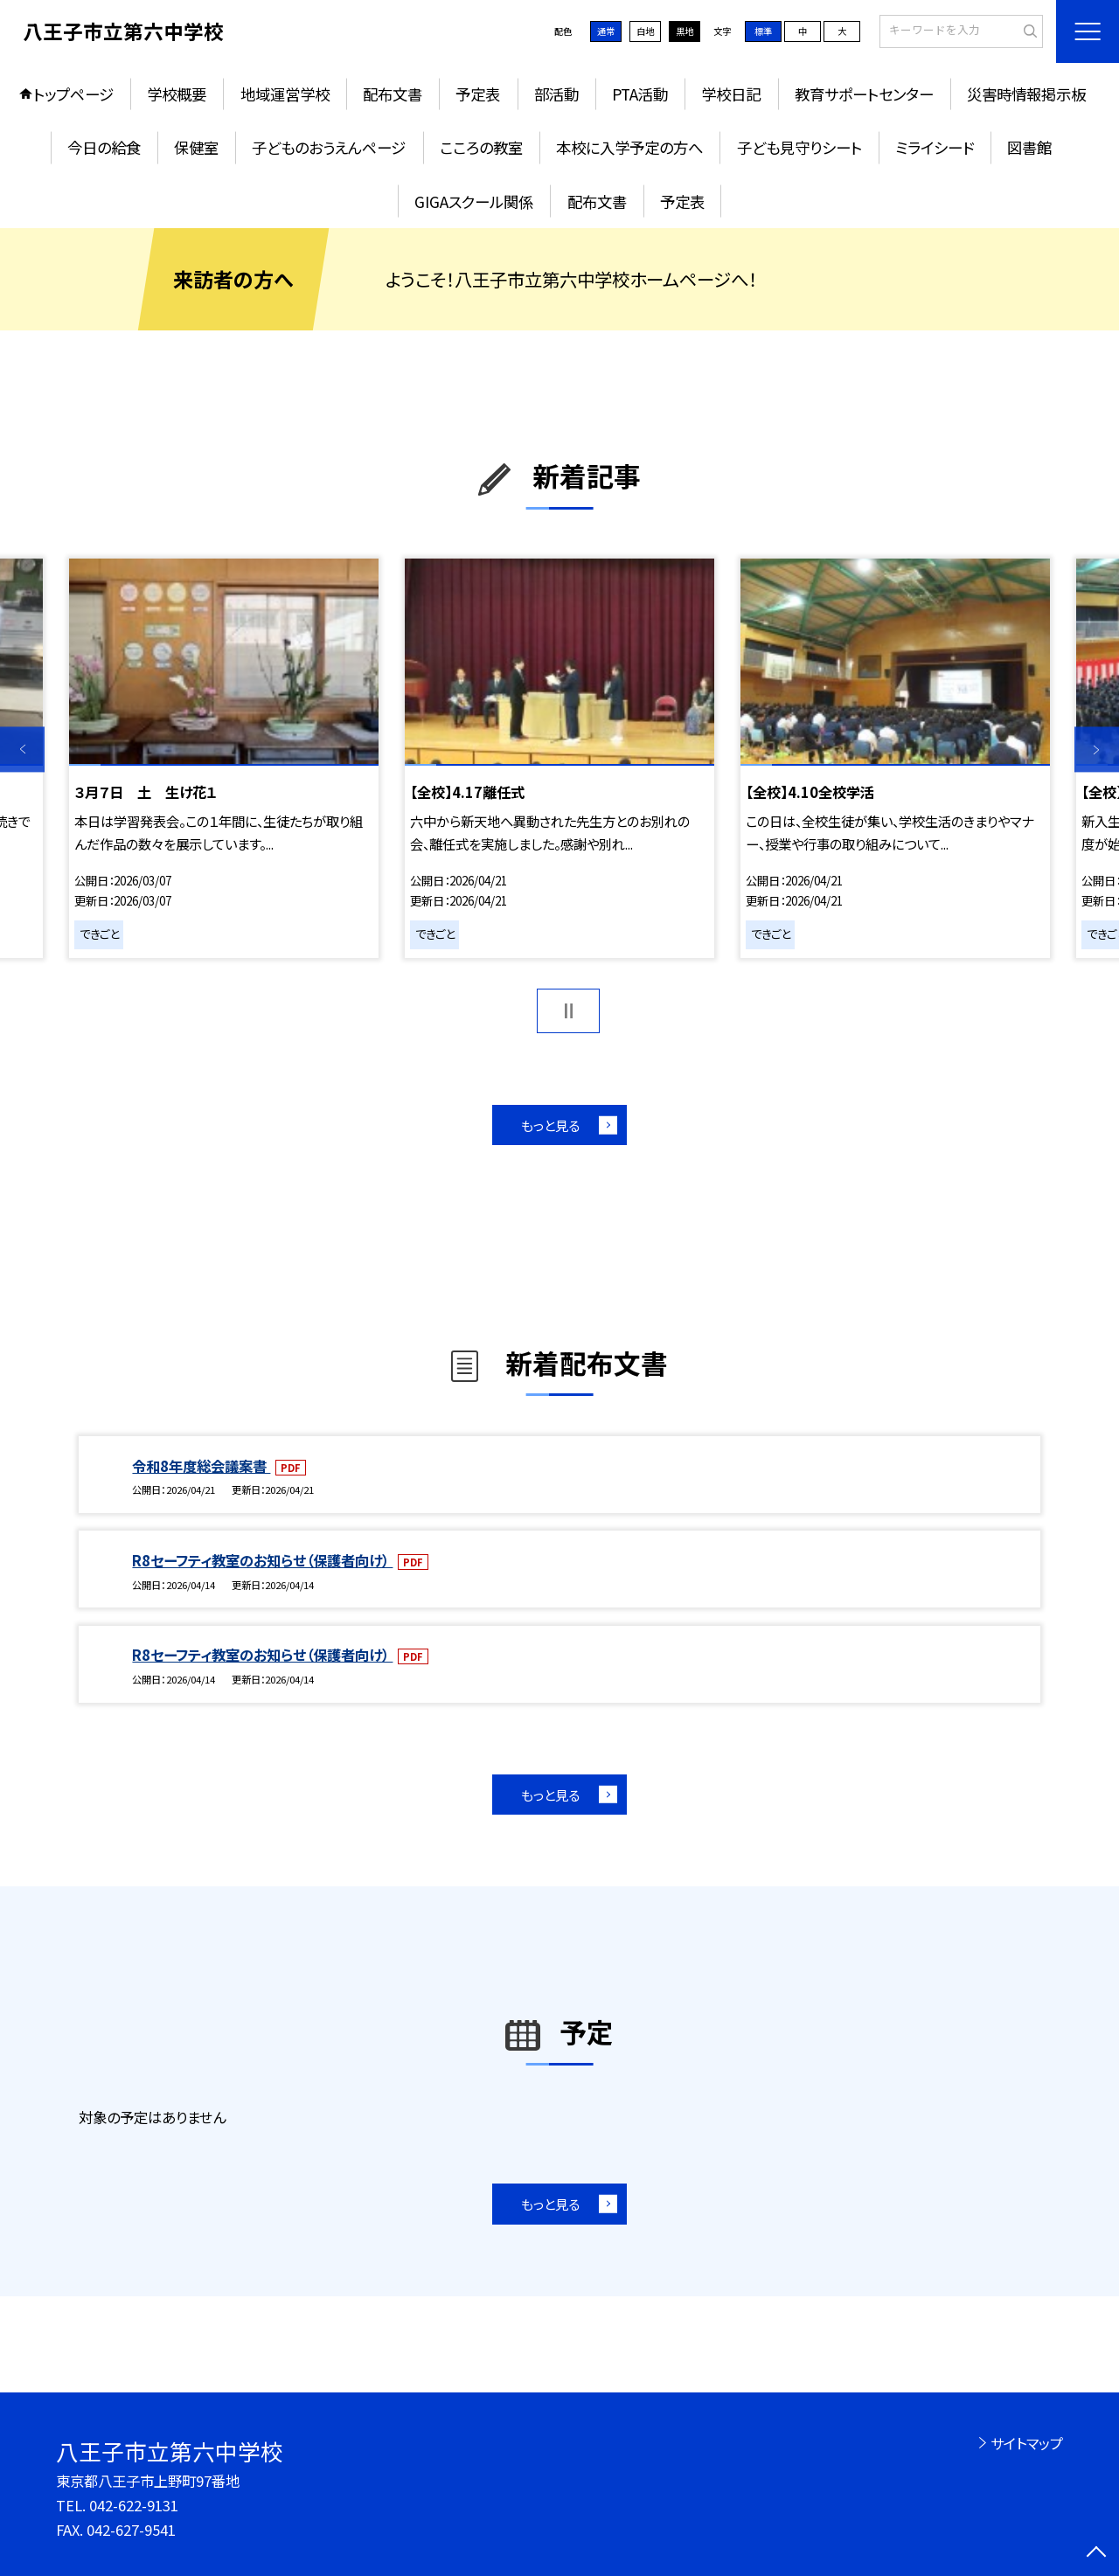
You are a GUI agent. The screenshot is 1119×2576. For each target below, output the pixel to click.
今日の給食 (104, 147)
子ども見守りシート (799, 147)
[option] (223, 759)
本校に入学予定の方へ (629, 147)
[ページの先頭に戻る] (1096, 2553)
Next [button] (1096, 749)
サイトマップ (1026, 2443)
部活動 (556, 94)
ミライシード (934, 147)
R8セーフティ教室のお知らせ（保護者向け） (262, 1560)
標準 (763, 31)
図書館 (1029, 147)
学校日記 (731, 94)
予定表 (477, 94)
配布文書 (392, 94)
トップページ (73, 94)
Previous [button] (22, 749)
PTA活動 (640, 94)
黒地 (684, 31)
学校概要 (176, 94)
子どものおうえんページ (329, 147)
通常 (606, 31)
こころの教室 (481, 147)
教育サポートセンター (864, 94)
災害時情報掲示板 (1026, 94)
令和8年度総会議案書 (201, 1465)
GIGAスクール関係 (473, 201)
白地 (645, 31)
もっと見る (550, 1125)
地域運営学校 (285, 94)
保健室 (196, 147)
